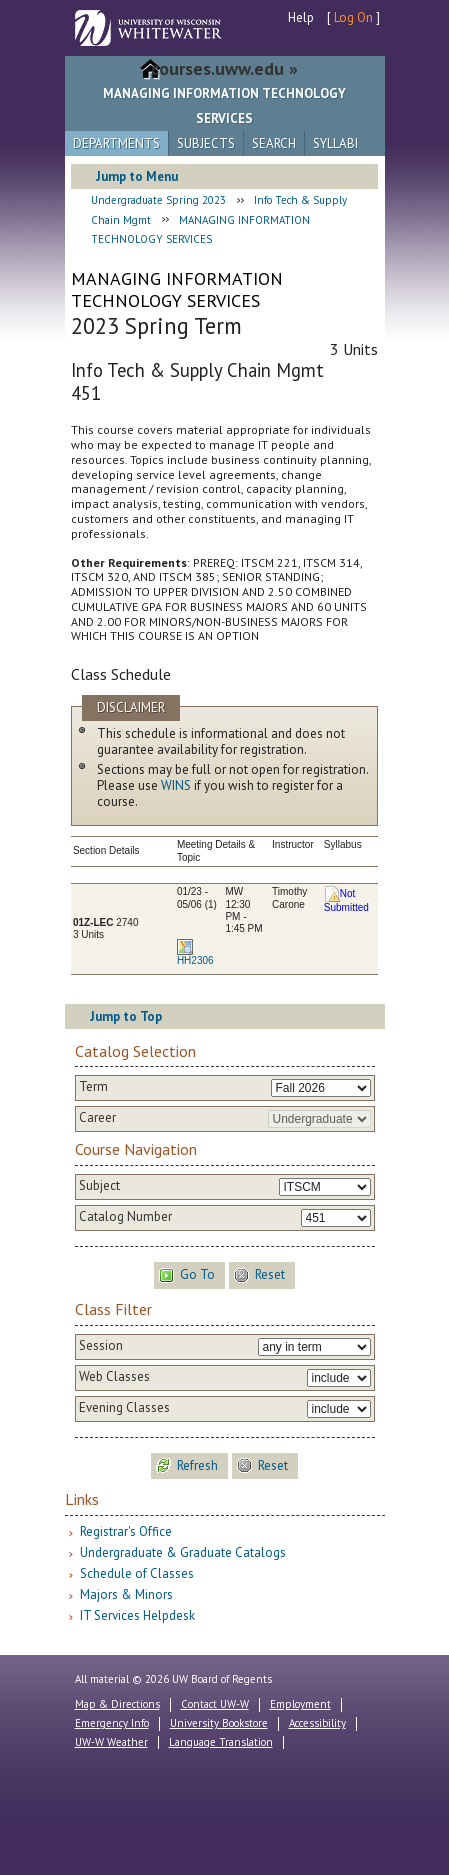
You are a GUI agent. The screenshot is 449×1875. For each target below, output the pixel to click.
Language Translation (221, 1742)
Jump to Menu (137, 176)
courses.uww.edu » (224, 68)
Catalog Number (125, 1217)
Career (97, 1118)
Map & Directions (117, 1704)
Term (93, 1087)
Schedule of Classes (137, 1573)
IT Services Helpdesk (137, 1615)
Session (101, 1346)
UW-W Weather (111, 1742)
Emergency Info (112, 1723)
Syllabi (335, 143)
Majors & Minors (126, 1594)
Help (301, 17)
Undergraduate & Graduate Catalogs (183, 1552)
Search (274, 143)
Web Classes (114, 1377)
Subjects (206, 143)
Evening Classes (124, 1408)
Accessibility (317, 1723)
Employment (300, 1704)
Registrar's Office (126, 1531)
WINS (176, 785)
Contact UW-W (215, 1704)
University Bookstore (219, 1723)
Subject (99, 1186)
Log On (353, 17)
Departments (116, 143)
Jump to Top (126, 1016)
